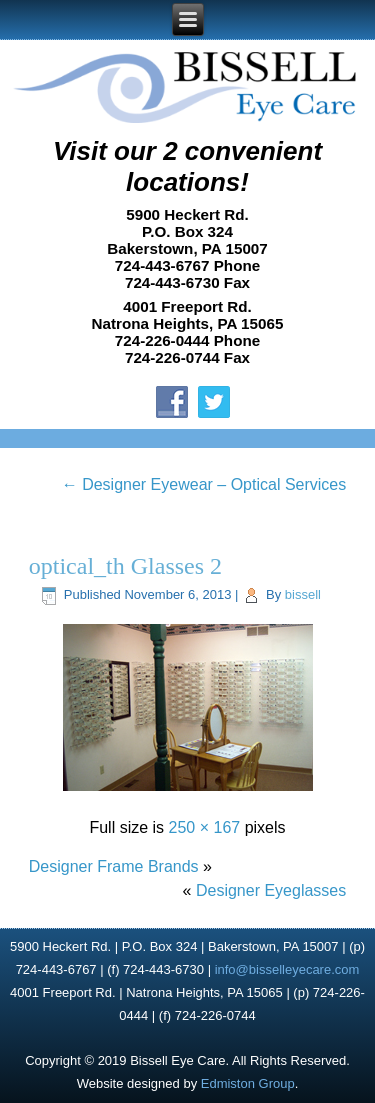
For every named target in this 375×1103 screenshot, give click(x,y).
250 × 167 (205, 827)
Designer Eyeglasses (271, 890)
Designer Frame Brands (114, 866)
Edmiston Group (248, 1083)
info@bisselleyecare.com (287, 969)
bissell (303, 594)
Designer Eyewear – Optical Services (204, 484)
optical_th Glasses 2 (125, 566)
